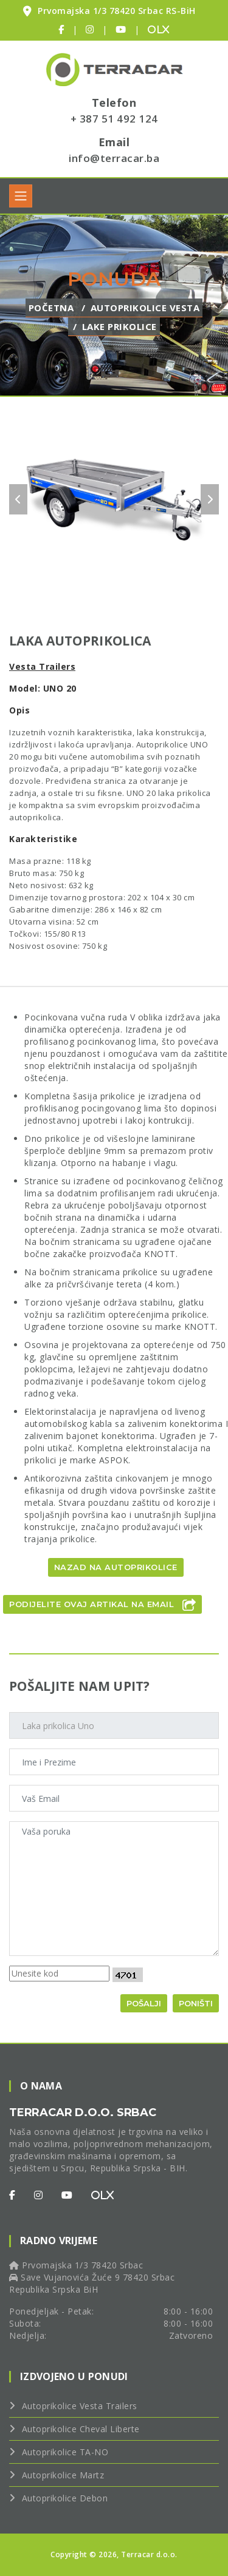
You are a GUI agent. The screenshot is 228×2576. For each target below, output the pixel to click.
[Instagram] (38, 2195)
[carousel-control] (18, 499)
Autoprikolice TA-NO (65, 2452)
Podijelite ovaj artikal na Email (102, 1605)
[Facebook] (12, 2195)
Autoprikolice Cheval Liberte (81, 2429)
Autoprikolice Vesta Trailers (79, 2406)
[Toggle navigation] (20, 195)
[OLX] (102, 2195)
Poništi (196, 2003)
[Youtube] (67, 2195)
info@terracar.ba (114, 158)
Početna (51, 308)
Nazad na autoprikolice (116, 1567)
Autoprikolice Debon (65, 2498)
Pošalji (143, 2003)
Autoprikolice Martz (63, 2475)
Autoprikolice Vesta (145, 308)
